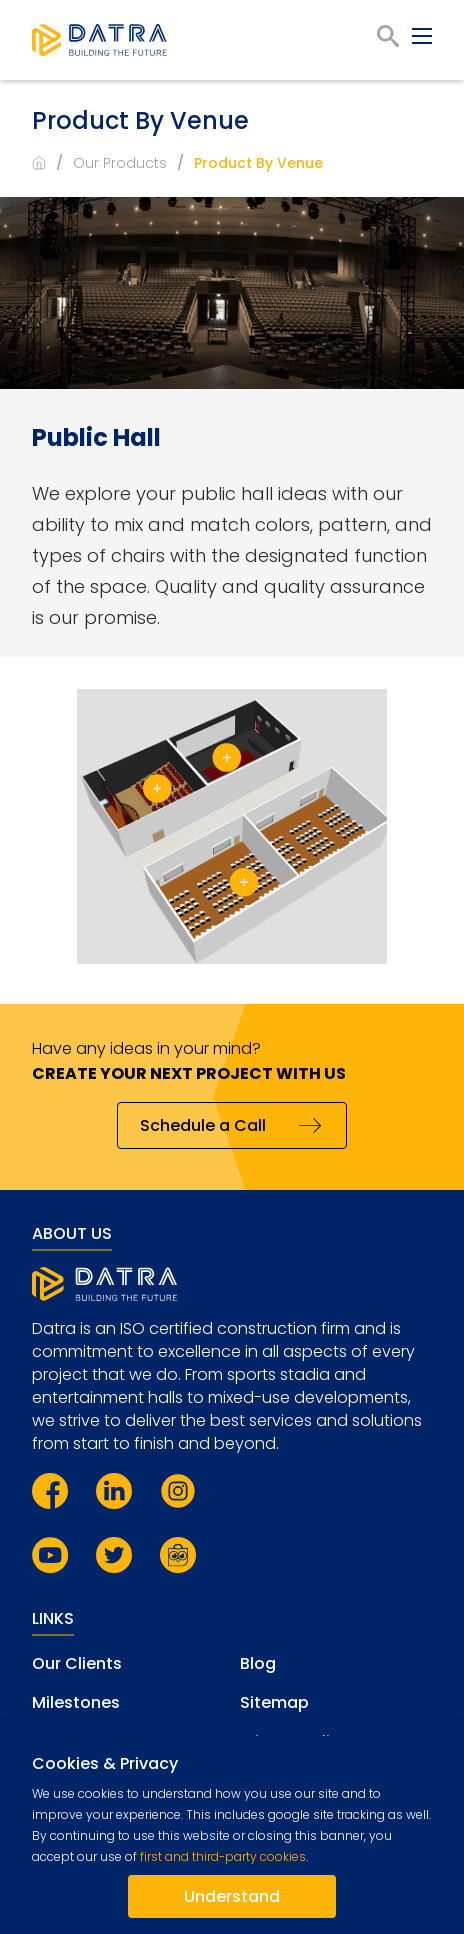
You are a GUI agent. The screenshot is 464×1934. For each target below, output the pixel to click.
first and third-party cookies (223, 1856)
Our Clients (77, 1663)
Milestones (76, 1702)
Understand (232, 1896)
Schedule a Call (203, 1125)
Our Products (120, 163)
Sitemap (274, 1702)
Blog (258, 1663)
